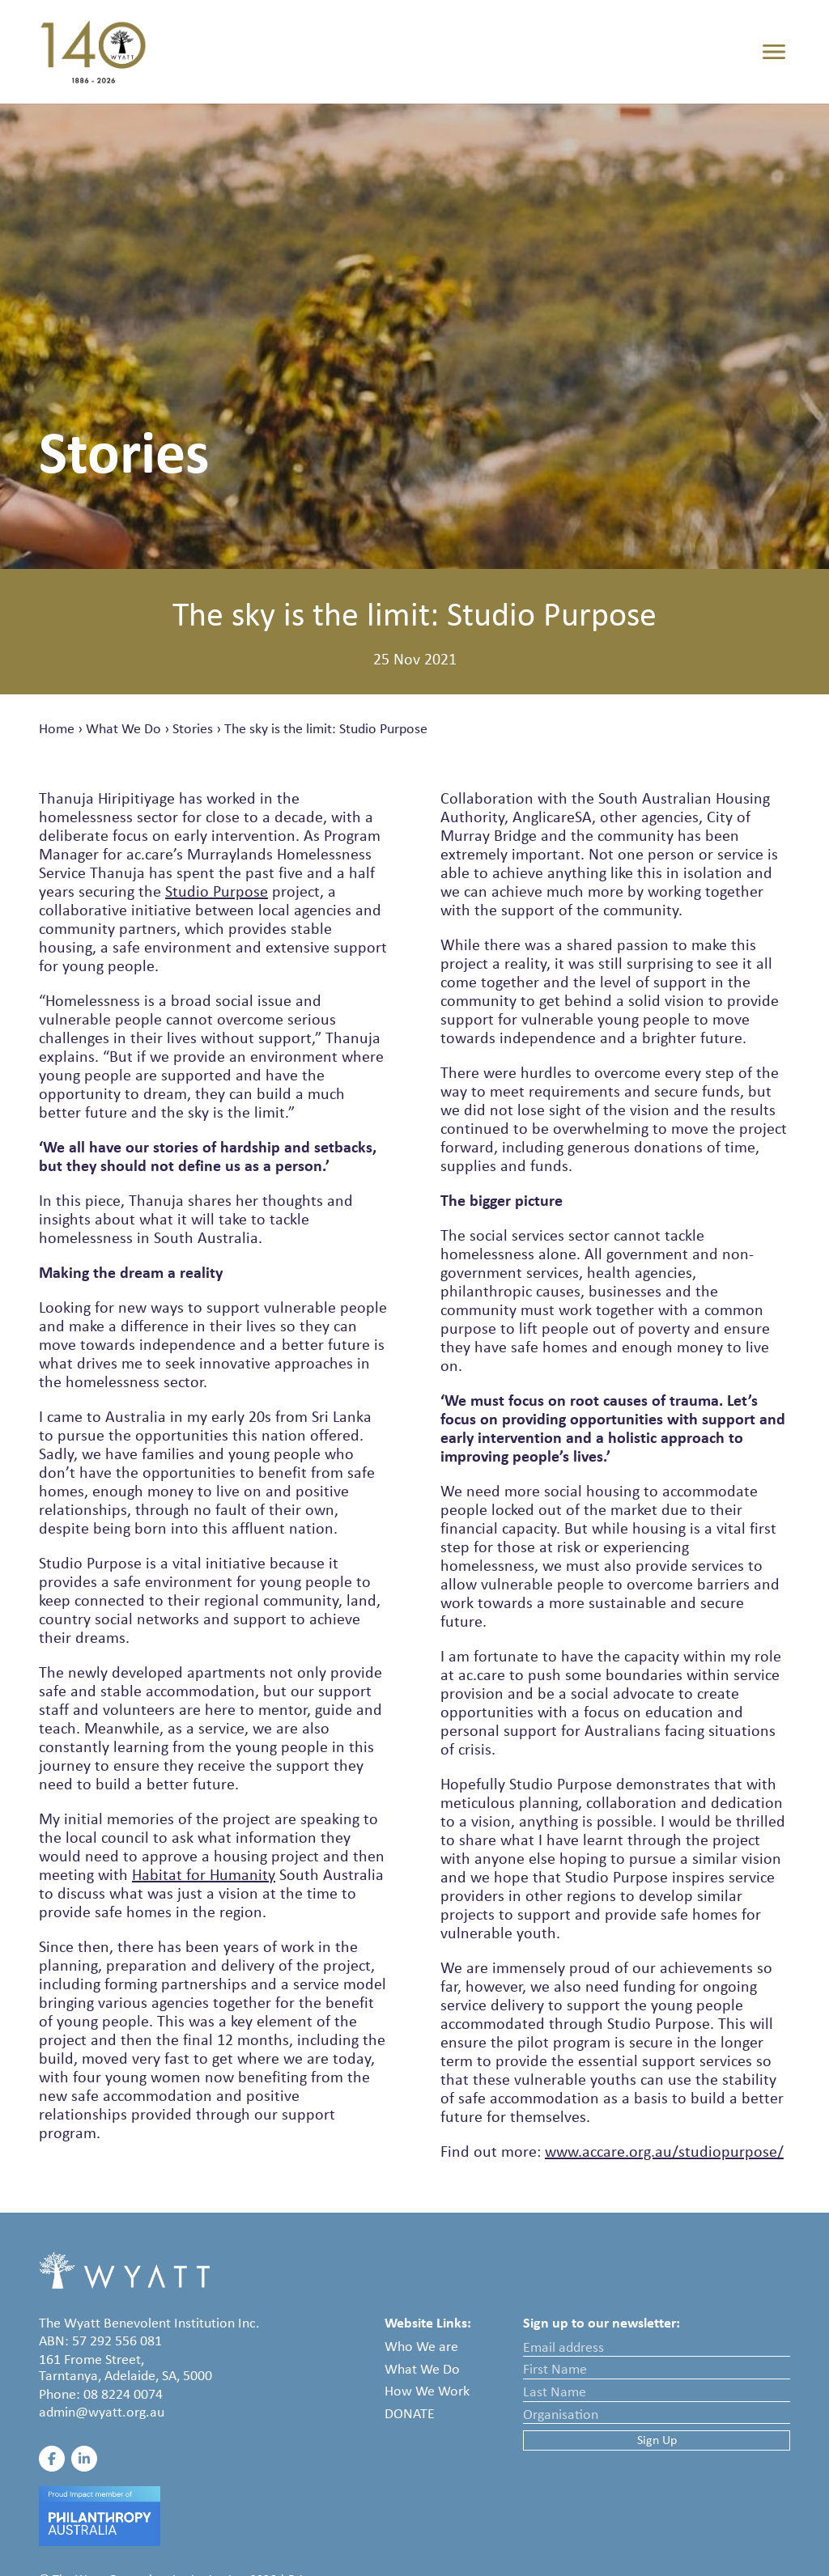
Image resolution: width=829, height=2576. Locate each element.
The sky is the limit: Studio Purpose (325, 728)
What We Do (123, 728)
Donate (410, 2413)
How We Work (427, 2391)
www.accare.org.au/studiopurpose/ (664, 2151)
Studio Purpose (216, 891)
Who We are (421, 2346)
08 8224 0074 (123, 2394)
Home (56, 728)
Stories (192, 728)
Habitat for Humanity (203, 1874)
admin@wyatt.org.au (101, 2412)
